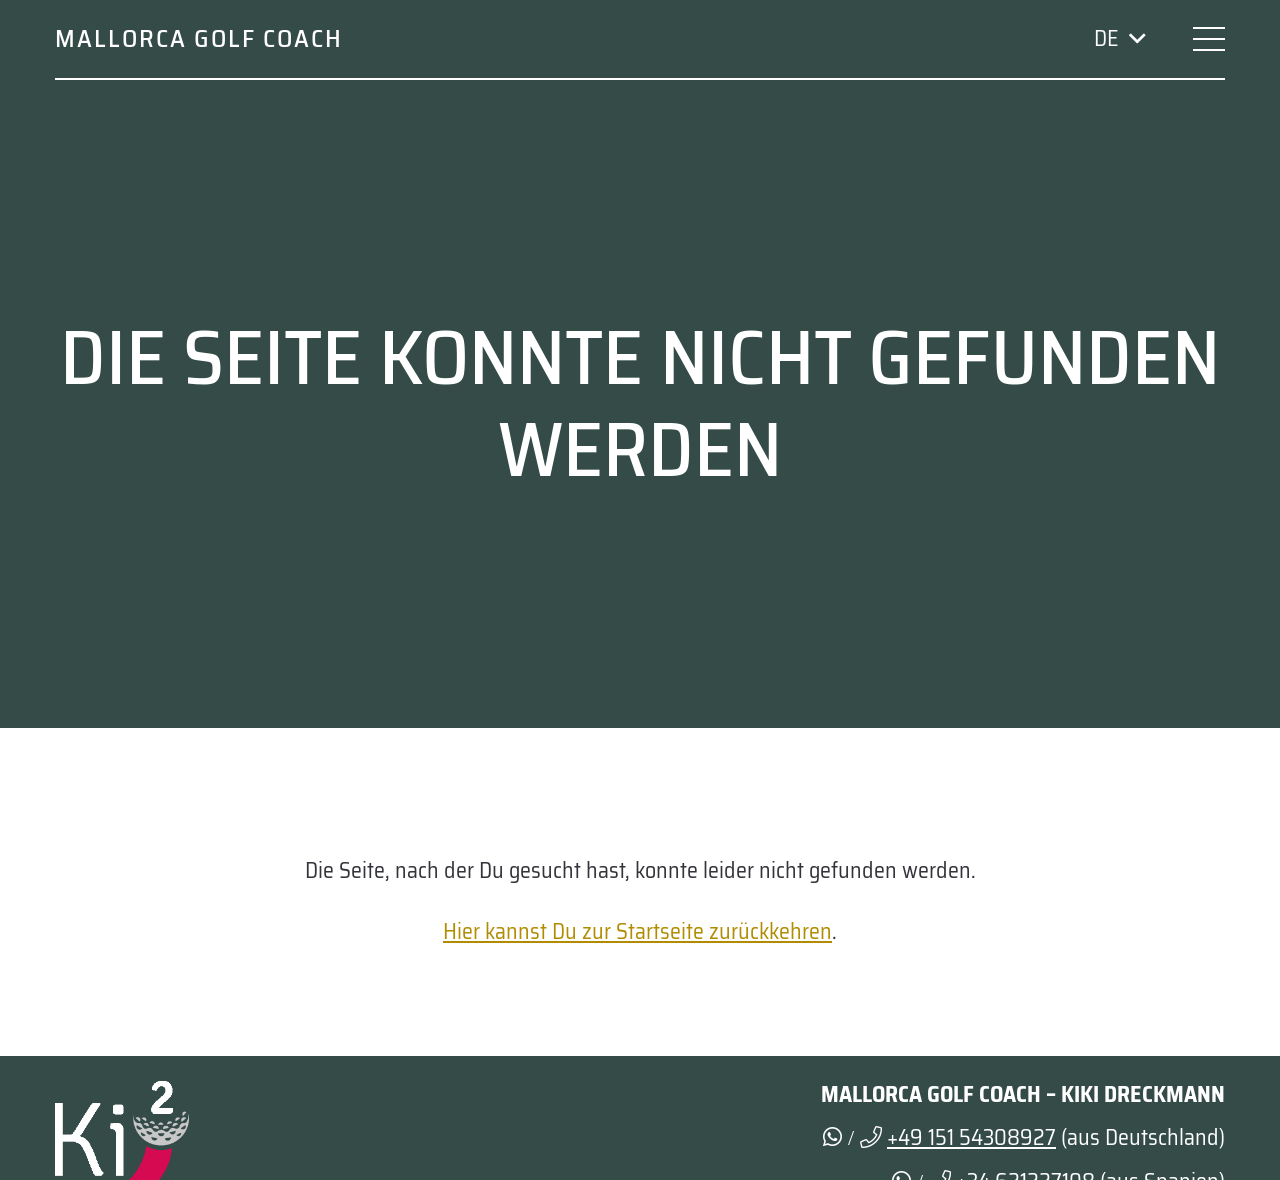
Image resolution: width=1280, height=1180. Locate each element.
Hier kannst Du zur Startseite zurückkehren (637, 931)
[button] (1119, 39)
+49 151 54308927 (971, 1137)
